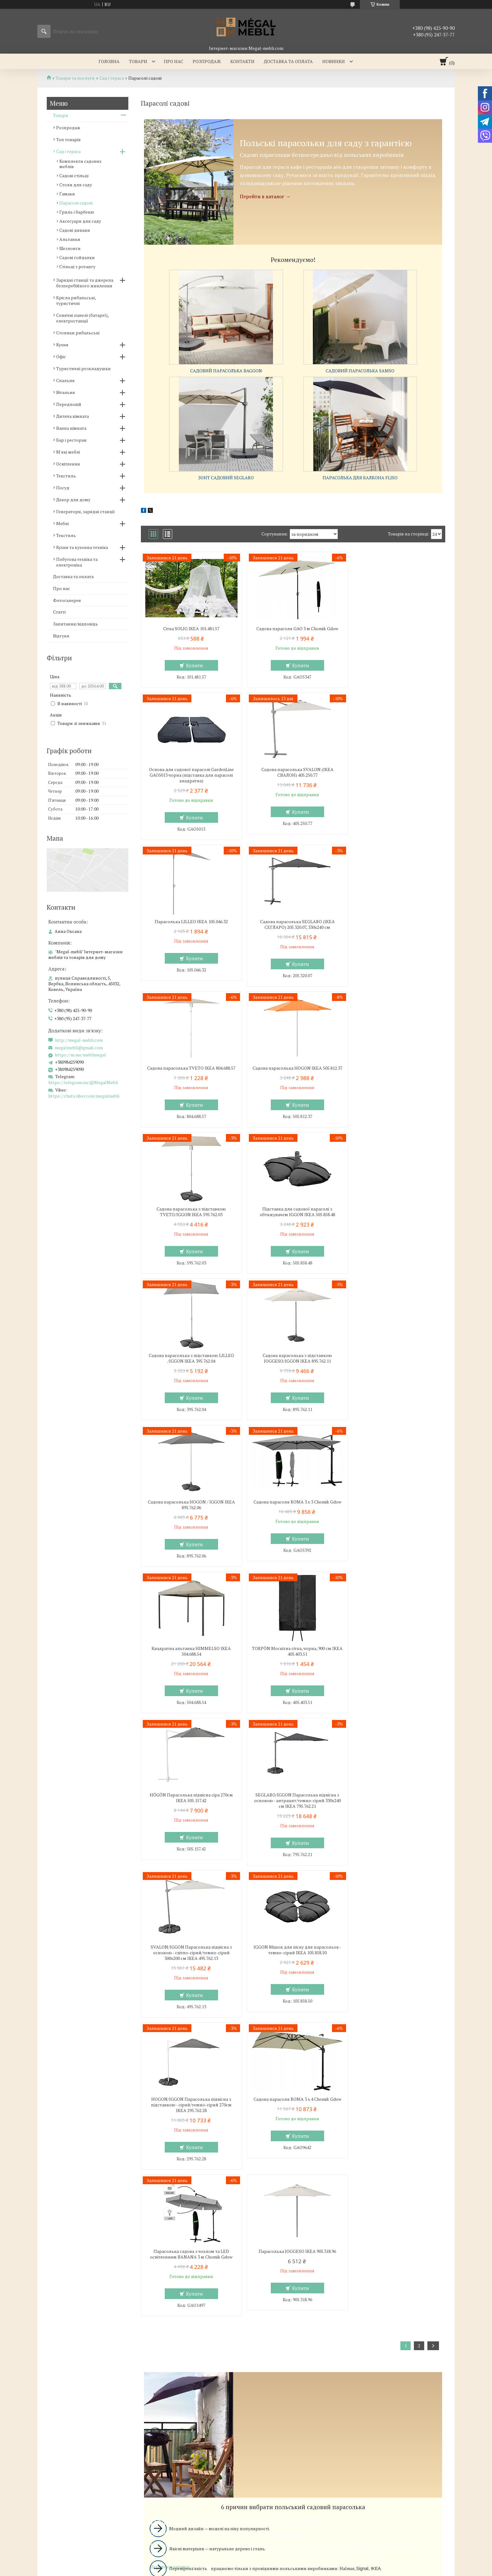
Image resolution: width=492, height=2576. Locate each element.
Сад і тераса (111, 78)
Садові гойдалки (77, 257)
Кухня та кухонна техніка (82, 547)
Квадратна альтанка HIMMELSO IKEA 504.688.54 (396, 1223)
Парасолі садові (76, 203)
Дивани (262, 2320)
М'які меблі (68, 452)
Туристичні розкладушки (83, 368)
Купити (192, 665)
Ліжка (154, 2320)
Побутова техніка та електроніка (77, 562)
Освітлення (68, 464)
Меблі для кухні (58, 2302)
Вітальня (65, 392)
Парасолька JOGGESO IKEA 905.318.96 (396, 1671)
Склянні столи (57, 2311)
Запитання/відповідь (75, 624)
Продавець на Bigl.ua (246, 2440)
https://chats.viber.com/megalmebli (83, 1096)
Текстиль (66, 476)
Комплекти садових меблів (80, 163)
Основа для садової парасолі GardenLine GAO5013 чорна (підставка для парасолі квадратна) (396, 634)
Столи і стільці (57, 2329)
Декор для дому (73, 500)
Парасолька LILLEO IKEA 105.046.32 (292, 781)
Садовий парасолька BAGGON (226, 371)
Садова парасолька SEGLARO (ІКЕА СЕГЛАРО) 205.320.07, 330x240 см (396, 783)
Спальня (65, 380)
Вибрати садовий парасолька (293, 2071)
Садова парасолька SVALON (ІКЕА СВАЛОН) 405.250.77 (190, 783)
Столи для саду (75, 185)
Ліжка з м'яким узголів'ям (175, 2311)
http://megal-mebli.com (79, 1040)
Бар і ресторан (71, 440)
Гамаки (67, 194)
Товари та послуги (75, 78)
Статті (59, 612)
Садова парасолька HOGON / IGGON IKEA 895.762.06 (189, 1223)
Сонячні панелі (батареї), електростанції (82, 318)
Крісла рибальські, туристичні (76, 300)
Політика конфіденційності (324, 2446)
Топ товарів (68, 139)
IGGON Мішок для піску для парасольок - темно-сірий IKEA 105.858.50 (293, 1521)
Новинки (333, 61)
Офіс (61, 356)
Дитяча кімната (72, 416)
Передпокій (68, 404)
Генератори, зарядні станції (85, 511)
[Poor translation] (23, 2484)
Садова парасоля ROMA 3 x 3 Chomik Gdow (293, 1220)
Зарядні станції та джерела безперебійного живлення (84, 283)
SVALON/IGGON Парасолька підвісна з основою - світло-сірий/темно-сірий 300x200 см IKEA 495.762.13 (190, 1524)
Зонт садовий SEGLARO (226, 478)
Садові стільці (73, 175)
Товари (138, 61)
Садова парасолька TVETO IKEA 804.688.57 (190, 930)
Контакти (242, 61)
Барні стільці (55, 2320)
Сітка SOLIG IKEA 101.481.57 (190, 628)
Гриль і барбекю (76, 212)
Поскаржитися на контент (274, 2446)
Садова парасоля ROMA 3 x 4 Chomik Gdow (190, 1671)
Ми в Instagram (376, 2338)
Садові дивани (74, 230)
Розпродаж (207, 61)
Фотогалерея (67, 600)
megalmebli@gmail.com (79, 1048)
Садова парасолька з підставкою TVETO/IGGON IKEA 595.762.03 (396, 930)
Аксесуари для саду (80, 221)
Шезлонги (70, 248)
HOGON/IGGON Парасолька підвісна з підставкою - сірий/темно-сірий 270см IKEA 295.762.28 (396, 1524)
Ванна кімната (71, 428)
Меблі (62, 523)
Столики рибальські (77, 333)
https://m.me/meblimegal (80, 1055)
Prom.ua (275, 2434)
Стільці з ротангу (77, 266)
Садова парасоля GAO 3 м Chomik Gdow (293, 628)
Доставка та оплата (288, 61)
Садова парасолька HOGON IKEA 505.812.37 (293, 930)
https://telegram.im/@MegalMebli (83, 1082)
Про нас (173, 61)
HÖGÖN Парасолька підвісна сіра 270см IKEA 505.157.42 (292, 1369)
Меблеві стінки (270, 2311)
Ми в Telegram (375, 2356)
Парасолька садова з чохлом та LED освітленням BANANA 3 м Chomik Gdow (293, 1673)
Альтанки (69, 239)
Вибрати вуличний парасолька (293, 2173)
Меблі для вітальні (274, 2302)
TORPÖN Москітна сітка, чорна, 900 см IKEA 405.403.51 (190, 1369)
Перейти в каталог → (265, 196)
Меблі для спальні (167, 2302)
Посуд (62, 488)
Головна (109, 61)
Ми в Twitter (373, 2329)
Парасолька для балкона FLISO (360, 478)
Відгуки (61, 636)
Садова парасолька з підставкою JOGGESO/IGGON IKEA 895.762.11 (396, 1076)
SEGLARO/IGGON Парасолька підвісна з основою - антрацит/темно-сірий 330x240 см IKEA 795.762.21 (396, 1372)
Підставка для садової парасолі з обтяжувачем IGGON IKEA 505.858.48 (189, 1076)
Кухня (62, 345)
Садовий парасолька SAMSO (360, 371)
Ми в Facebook (375, 2347)
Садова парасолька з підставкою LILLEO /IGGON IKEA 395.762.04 (293, 1076)
